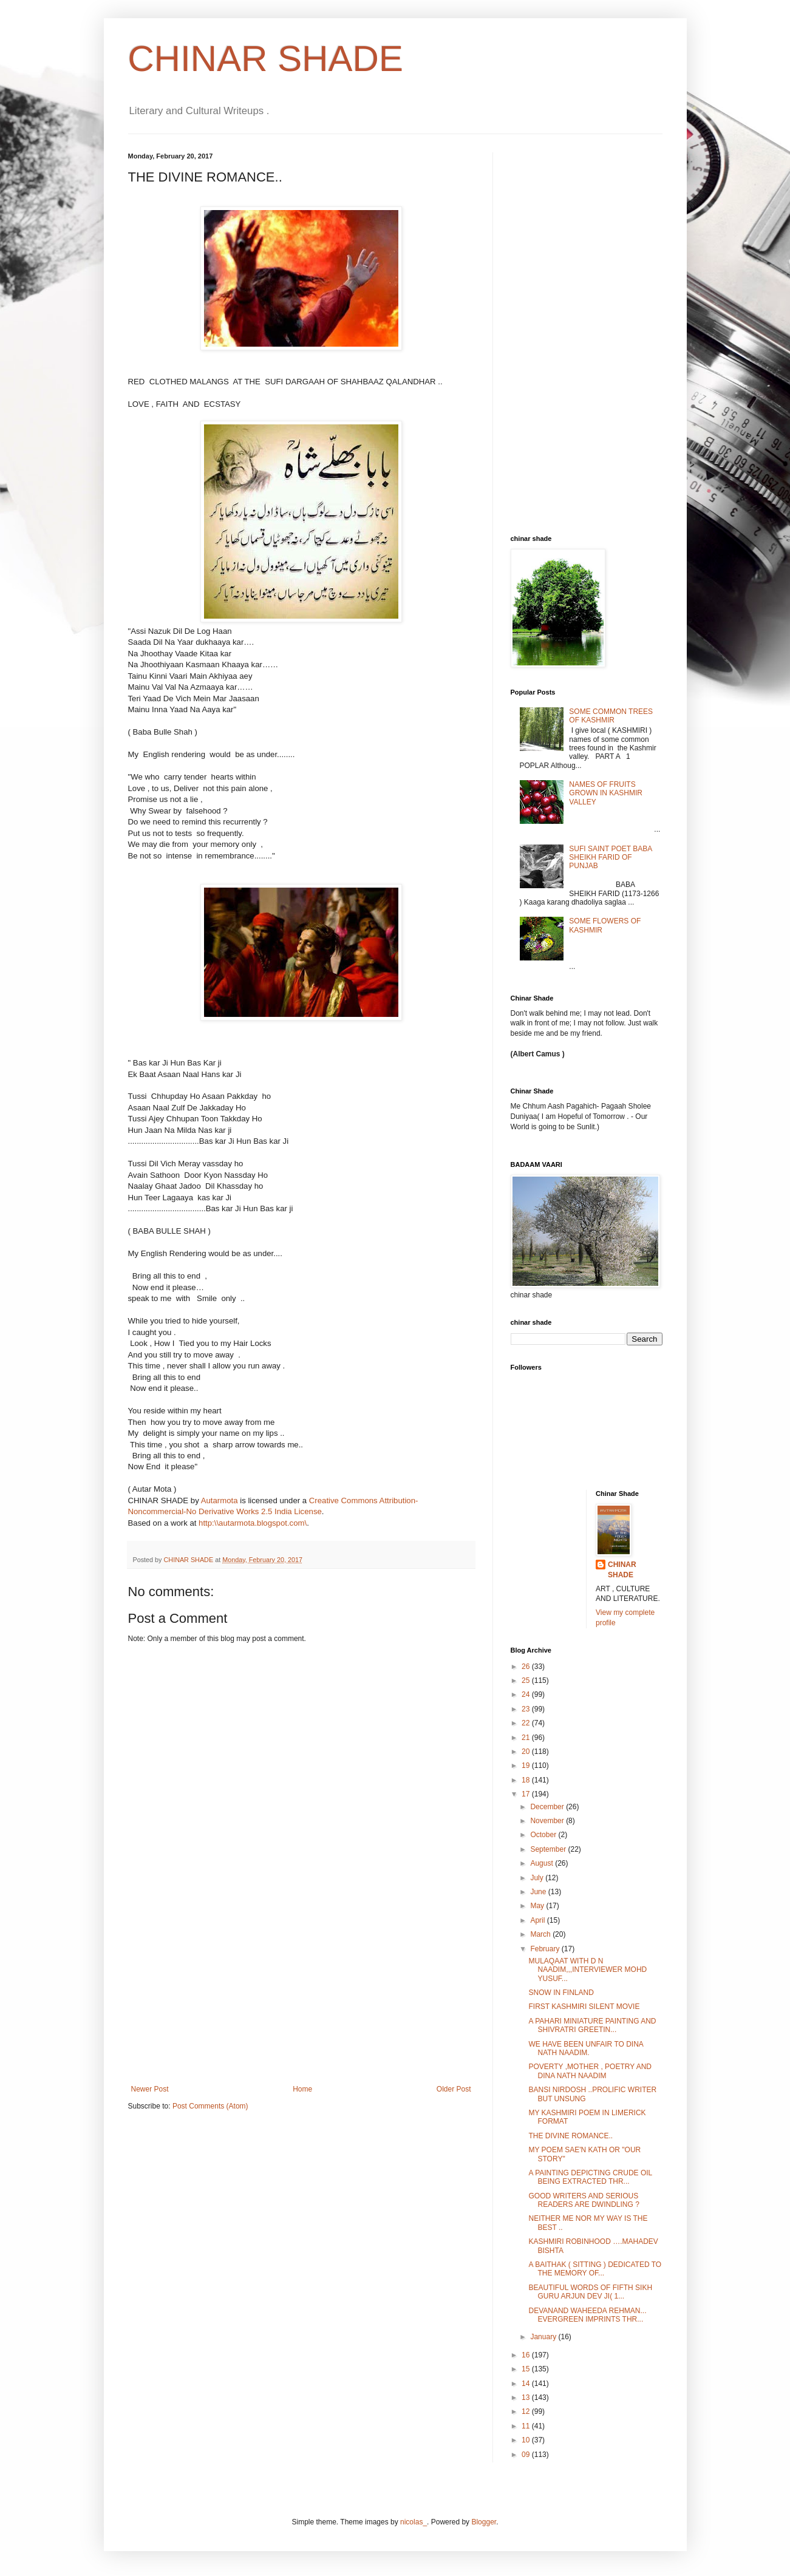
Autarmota (219, 1500)
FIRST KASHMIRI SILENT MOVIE (583, 2006)
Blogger (483, 2522)
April (538, 1920)
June (539, 1892)
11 (527, 2426)
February (545, 1949)
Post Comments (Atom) (210, 2106)
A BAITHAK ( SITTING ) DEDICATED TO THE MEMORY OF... (594, 2268)
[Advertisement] (301, 1994)
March (541, 1934)
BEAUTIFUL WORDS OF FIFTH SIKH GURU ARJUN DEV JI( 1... (590, 2291)
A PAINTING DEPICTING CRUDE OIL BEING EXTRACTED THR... (590, 2177)
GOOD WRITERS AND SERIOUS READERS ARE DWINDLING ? (583, 2200)
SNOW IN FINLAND (560, 1992)
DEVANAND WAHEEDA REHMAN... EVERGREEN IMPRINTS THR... (587, 2314)
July (537, 1878)
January (544, 2337)
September (549, 1849)
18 (527, 1780)
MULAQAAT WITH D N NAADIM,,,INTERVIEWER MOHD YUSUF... (587, 1970)
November (548, 1820)
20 (527, 1751)
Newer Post (150, 2089)
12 (527, 2411)
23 (527, 1709)
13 (527, 2397)
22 (527, 1723)
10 (527, 2440)
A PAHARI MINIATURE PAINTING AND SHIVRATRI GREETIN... (592, 2025)
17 (527, 1794)
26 (527, 1666)
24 (527, 1694)
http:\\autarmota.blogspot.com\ (253, 1523)
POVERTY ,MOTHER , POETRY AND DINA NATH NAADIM (590, 2070)
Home (302, 2089)
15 (527, 2369)
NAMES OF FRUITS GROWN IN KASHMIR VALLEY (605, 793)
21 (527, 1737)
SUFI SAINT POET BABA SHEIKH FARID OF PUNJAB (610, 858)
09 (527, 2454)
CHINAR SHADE (265, 58)
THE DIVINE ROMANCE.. (570, 2136)
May (538, 1905)
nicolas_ (413, 2522)
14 (527, 2383)
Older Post (454, 2089)
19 (527, 1765)
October (544, 1834)
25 (527, 1680)
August (542, 1863)
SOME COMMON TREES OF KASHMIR (611, 715)
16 (527, 2355)
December (548, 1807)
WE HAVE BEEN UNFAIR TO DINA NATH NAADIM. (585, 2048)
